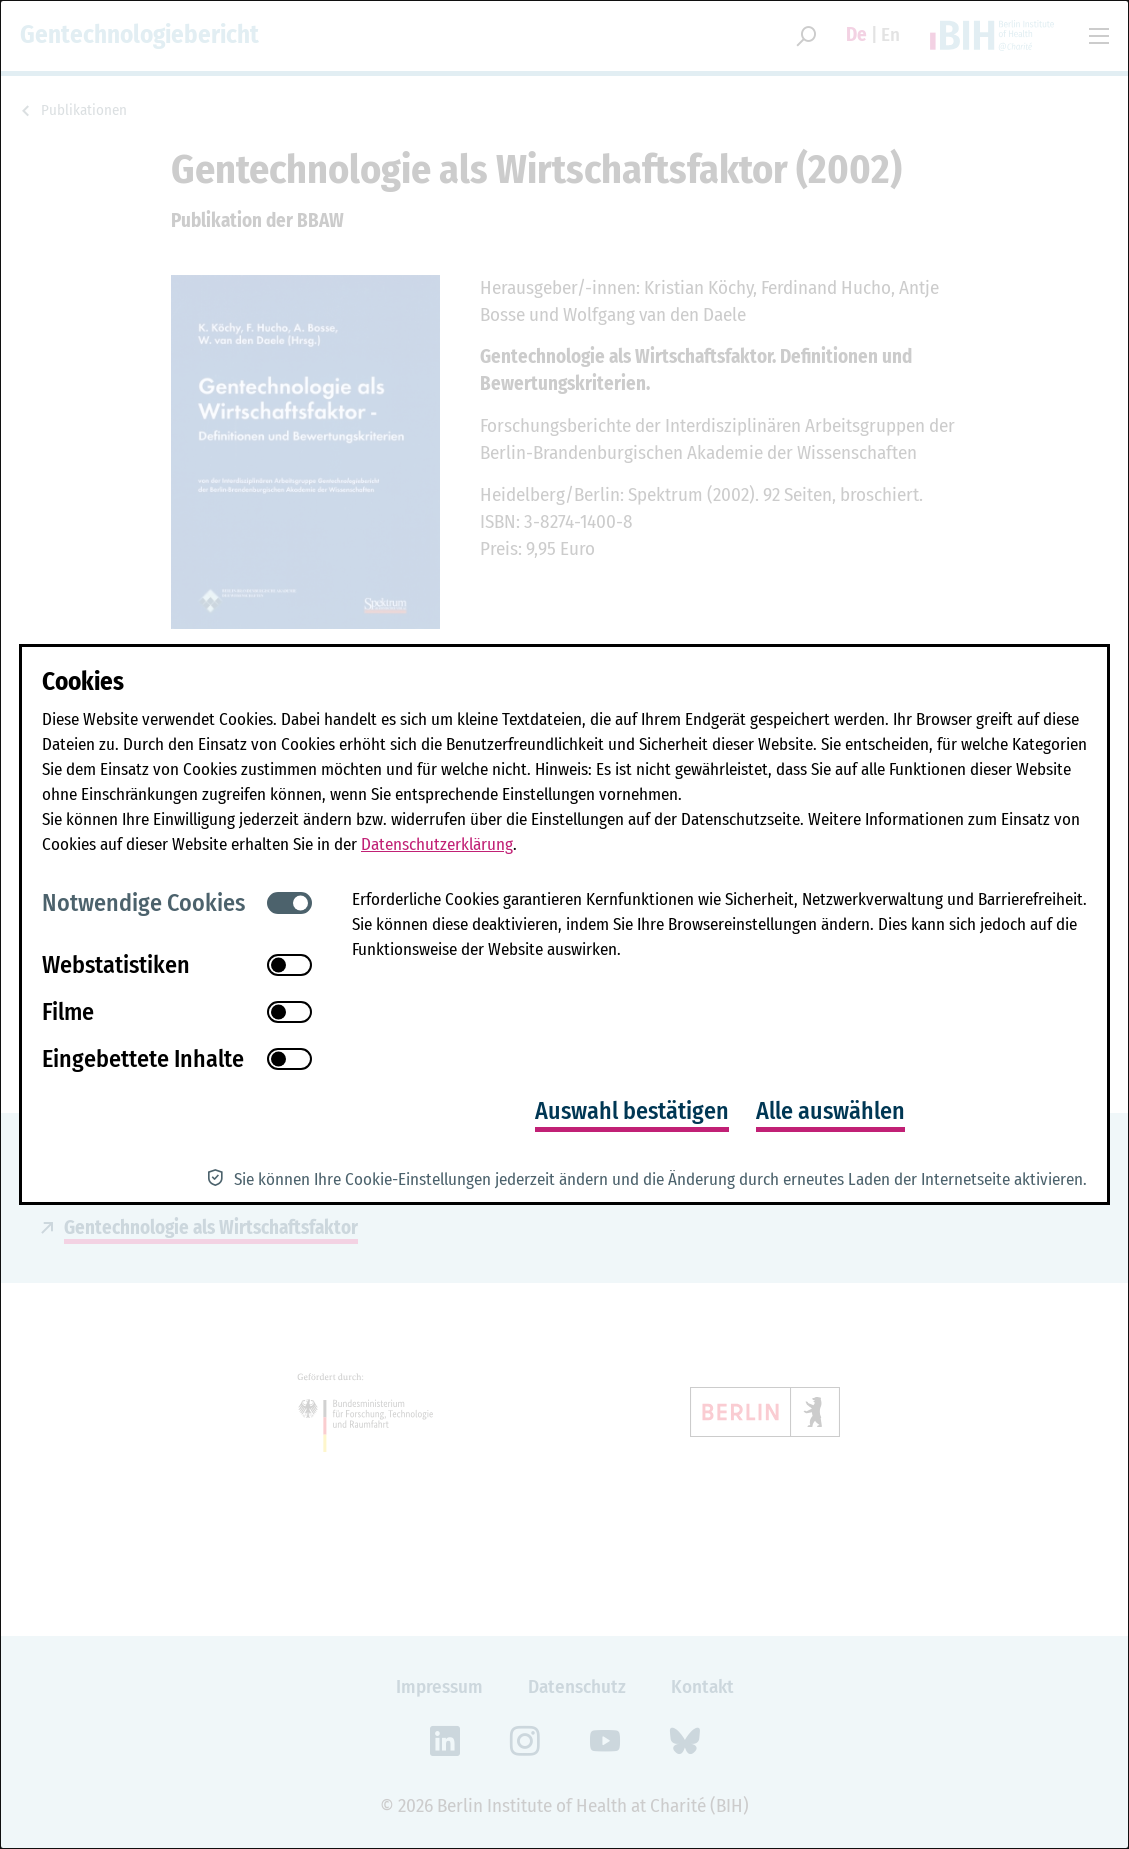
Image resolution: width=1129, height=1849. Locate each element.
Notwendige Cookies (143, 903)
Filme (68, 1012)
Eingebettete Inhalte (143, 1059)
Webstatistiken (116, 965)
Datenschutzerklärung (437, 844)
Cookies (83, 682)
